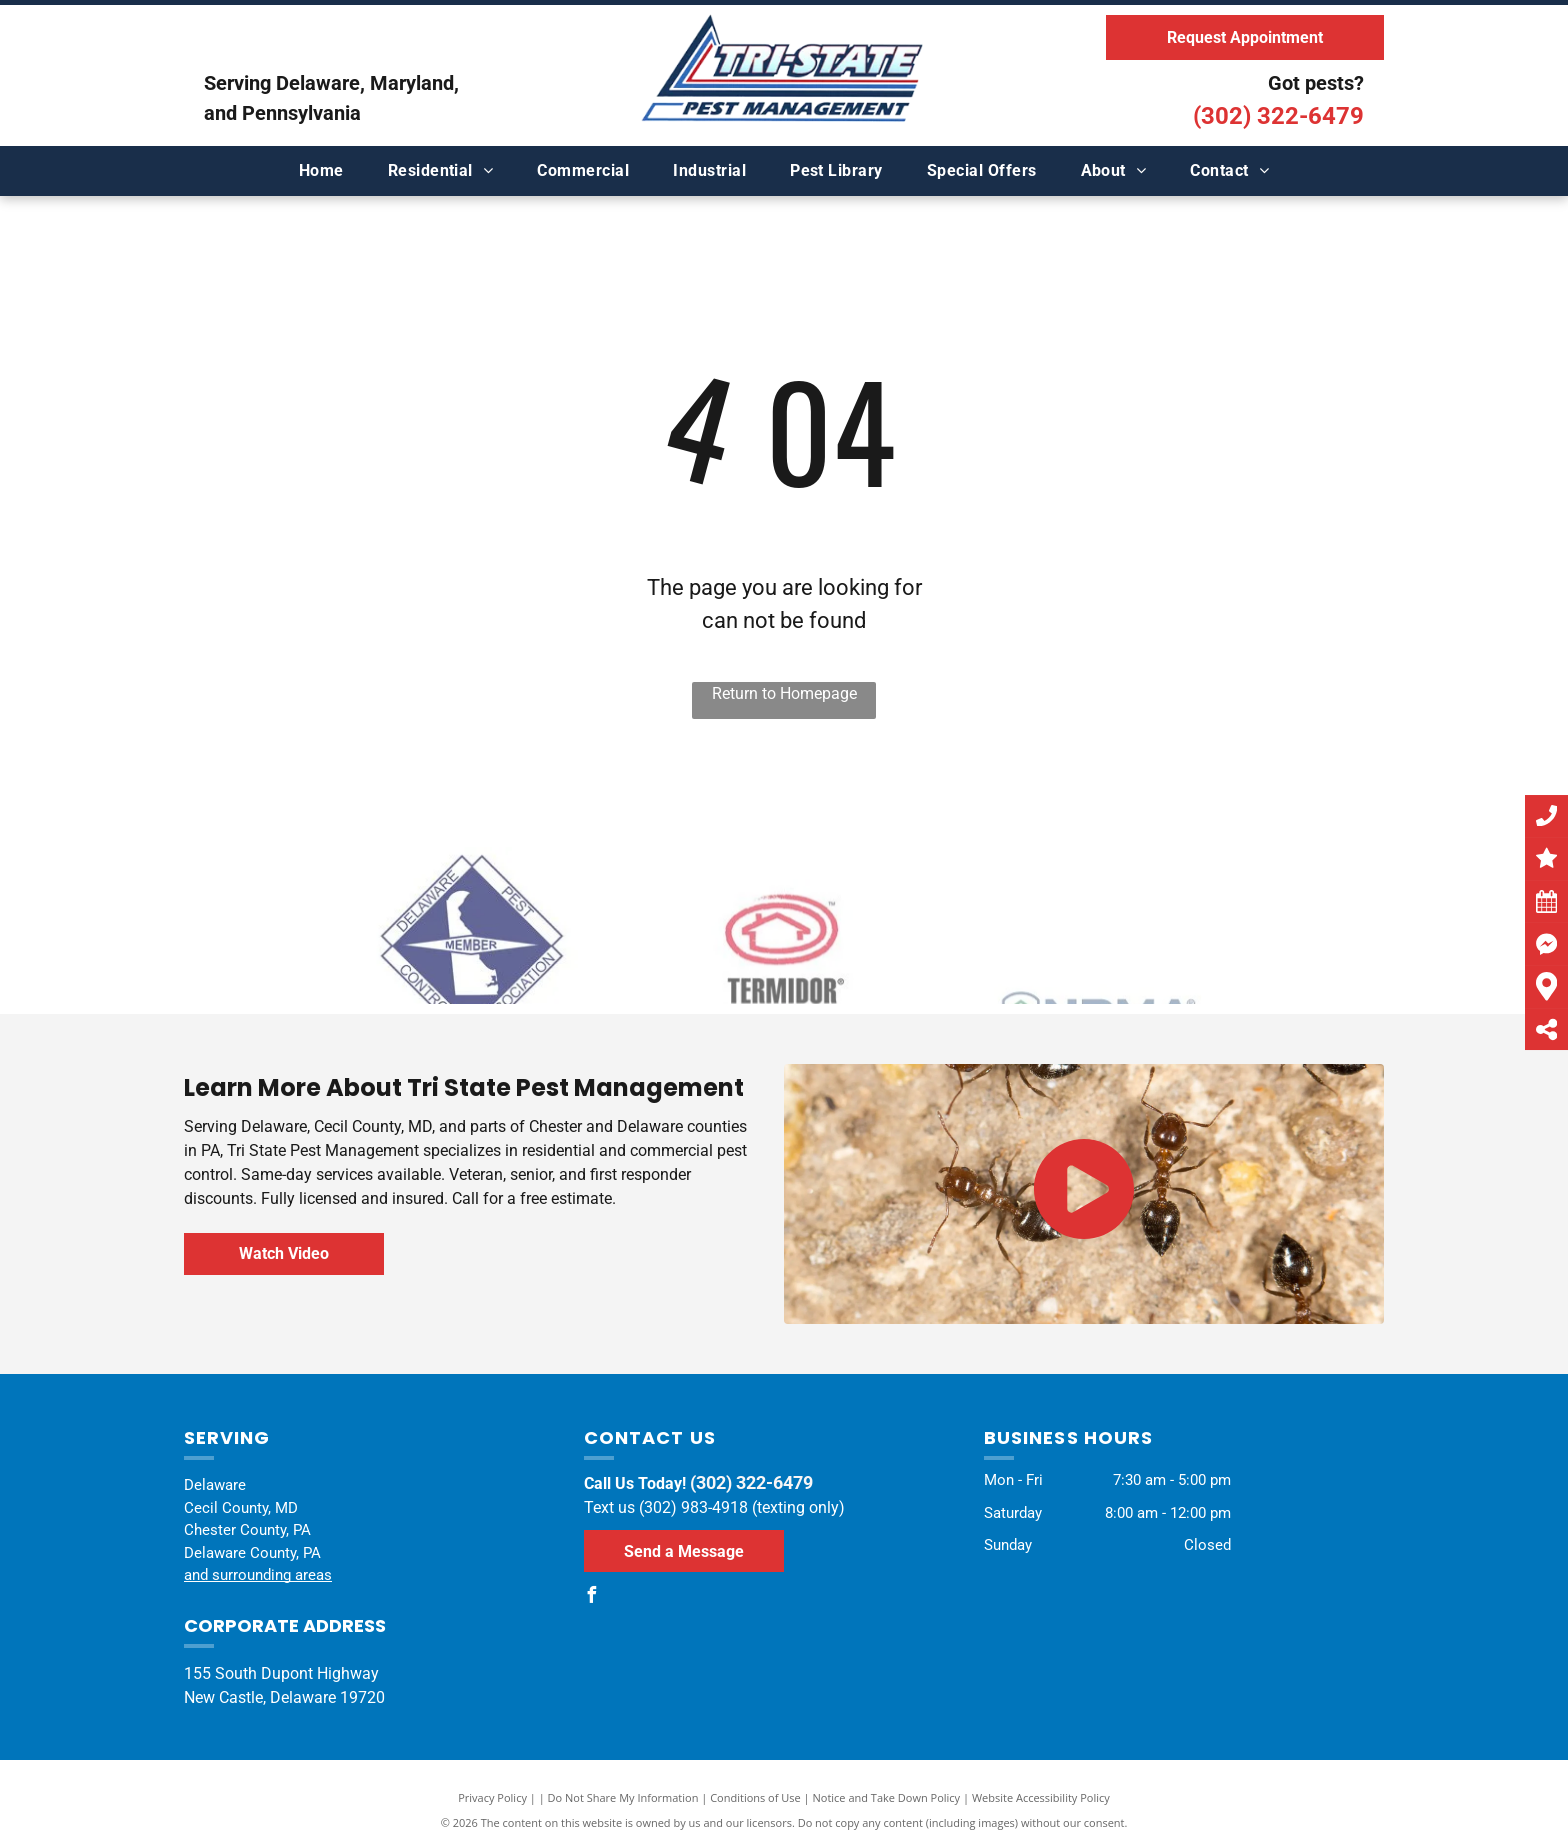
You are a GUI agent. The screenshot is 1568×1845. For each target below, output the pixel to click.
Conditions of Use (755, 1797)
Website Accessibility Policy (1041, 1797)
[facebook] (592, 1597)
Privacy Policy (492, 1797)
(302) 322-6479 (1278, 116)
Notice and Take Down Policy (887, 1797)
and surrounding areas (258, 1575)
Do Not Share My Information (623, 1797)
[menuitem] (321, 171)
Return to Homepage (784, 693)
